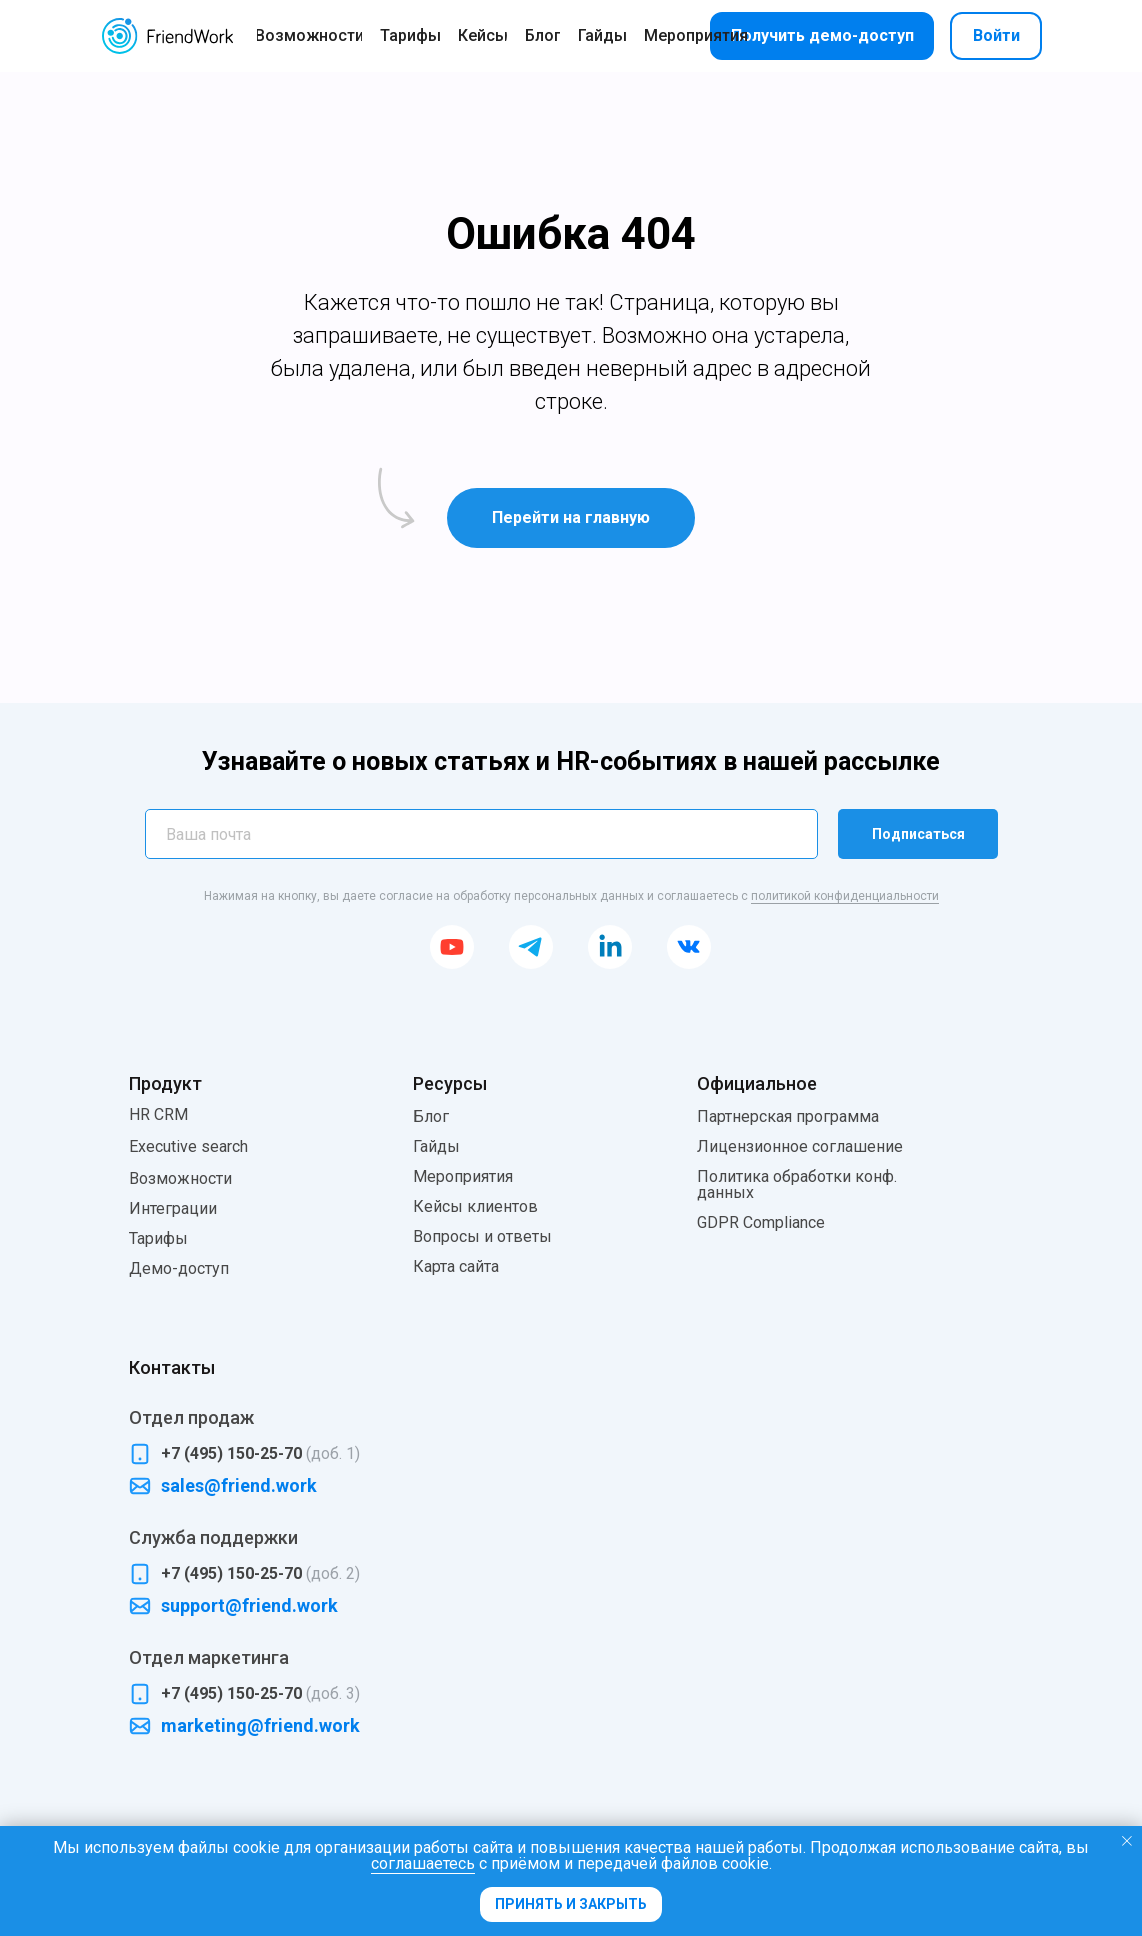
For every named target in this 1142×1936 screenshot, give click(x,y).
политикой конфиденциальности (845, 896)
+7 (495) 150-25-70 (260, 1453)
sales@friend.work (239, 1485)
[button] (822, 36)
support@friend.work (249, 1605)
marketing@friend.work (260, 1725)
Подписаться (918, 834)
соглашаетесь (423, 1863)
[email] (481, 834)
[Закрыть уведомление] (1127, 1841)
